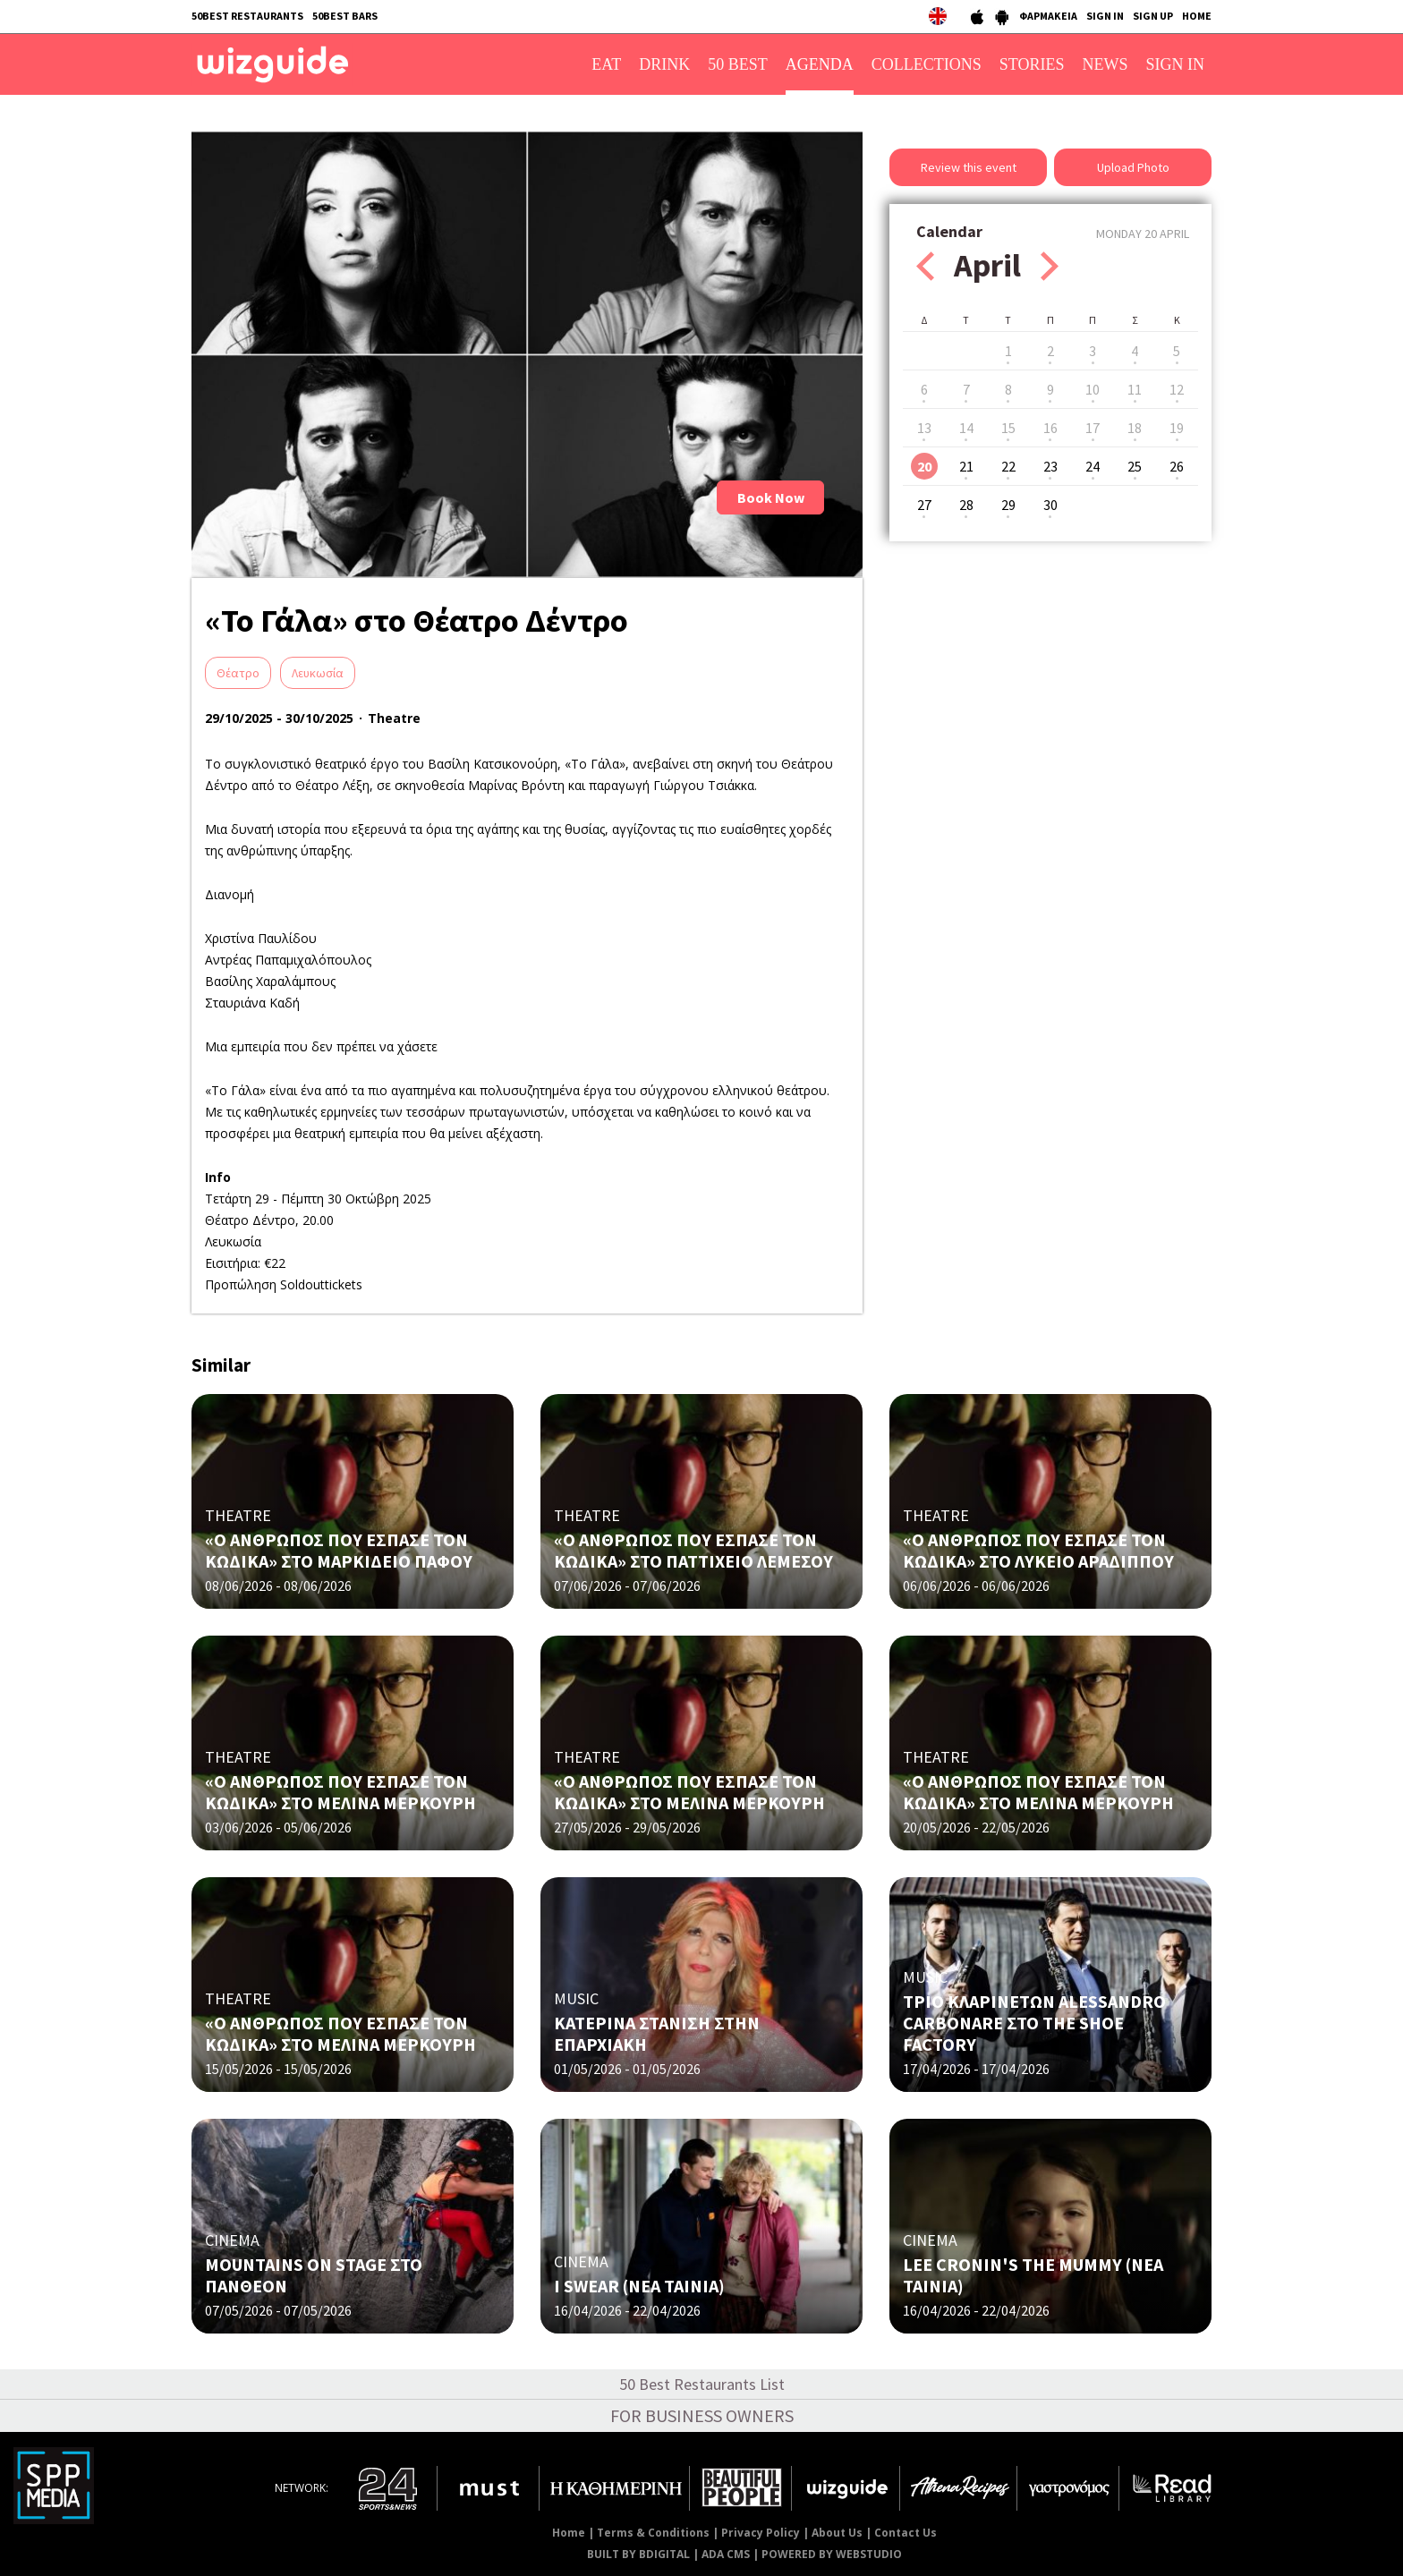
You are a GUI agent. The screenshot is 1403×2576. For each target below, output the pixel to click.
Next (1050, 266)
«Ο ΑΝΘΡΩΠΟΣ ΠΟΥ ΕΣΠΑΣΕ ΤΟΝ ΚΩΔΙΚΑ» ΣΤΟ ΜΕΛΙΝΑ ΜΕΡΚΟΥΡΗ (340, 1792)
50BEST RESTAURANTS (247, 15)
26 (1176, 466)
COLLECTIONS (927, 64)
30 (1050, 505)
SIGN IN (1105, 15)
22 (1008, 466)
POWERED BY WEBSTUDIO (831, 2554)
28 (966, 505)
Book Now (770, 497)
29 (1008, 505)
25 (1134, 466)
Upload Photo (1133, 167)
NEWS (1105, 64)
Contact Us (905, 2532)
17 (1092, 428)
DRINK (664, 64)
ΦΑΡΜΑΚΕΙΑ (1048, 15)
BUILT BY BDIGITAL (638, 2554)
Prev (925, 266)
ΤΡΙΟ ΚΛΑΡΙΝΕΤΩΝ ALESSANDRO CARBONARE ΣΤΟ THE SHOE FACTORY (1034, 2022)
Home (568, 2532)
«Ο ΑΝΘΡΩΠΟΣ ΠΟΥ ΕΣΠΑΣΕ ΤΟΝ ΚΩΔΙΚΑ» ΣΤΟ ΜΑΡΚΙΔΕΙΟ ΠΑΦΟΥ (338, 1550)
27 (924, 505)
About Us (837, 2532)
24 (1092, 466)
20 (924, 466)
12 (1176, 389)
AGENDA (820, 64)
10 (1092, 389)
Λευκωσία (318, 673)
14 (966, 428)
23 (1050, 466)
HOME (1197, 15)
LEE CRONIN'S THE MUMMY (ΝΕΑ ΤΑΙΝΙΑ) (1033, 2275)
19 (1176, 428)
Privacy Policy (760, 2532)
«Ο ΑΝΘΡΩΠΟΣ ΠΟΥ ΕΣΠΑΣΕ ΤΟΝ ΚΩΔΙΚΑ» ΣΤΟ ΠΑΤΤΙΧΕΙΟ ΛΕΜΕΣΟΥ (693, 1550)
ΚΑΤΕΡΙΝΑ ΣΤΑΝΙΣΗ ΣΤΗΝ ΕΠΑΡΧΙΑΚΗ (657, 2033)
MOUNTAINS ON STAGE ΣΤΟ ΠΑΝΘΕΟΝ (313, 2275)
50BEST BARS (345, 15)
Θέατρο (238, 673)
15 (1008, 428)
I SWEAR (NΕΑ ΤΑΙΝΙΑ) (639, 2285)
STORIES (1032, 64)
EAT (606, 64)
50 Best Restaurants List (702, 2384)
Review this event (968, 167)
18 (1134, 428)
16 (1050, 428)
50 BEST (738, 64)
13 (924, 428)
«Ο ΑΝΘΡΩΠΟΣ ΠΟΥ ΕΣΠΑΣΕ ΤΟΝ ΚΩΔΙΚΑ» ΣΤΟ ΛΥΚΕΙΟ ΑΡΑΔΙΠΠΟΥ (1038, 1550)
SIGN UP (1153, 15)
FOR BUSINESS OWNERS (702, 2415)
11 (1134, 389)
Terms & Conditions (653, 2532)
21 (966, 466)
